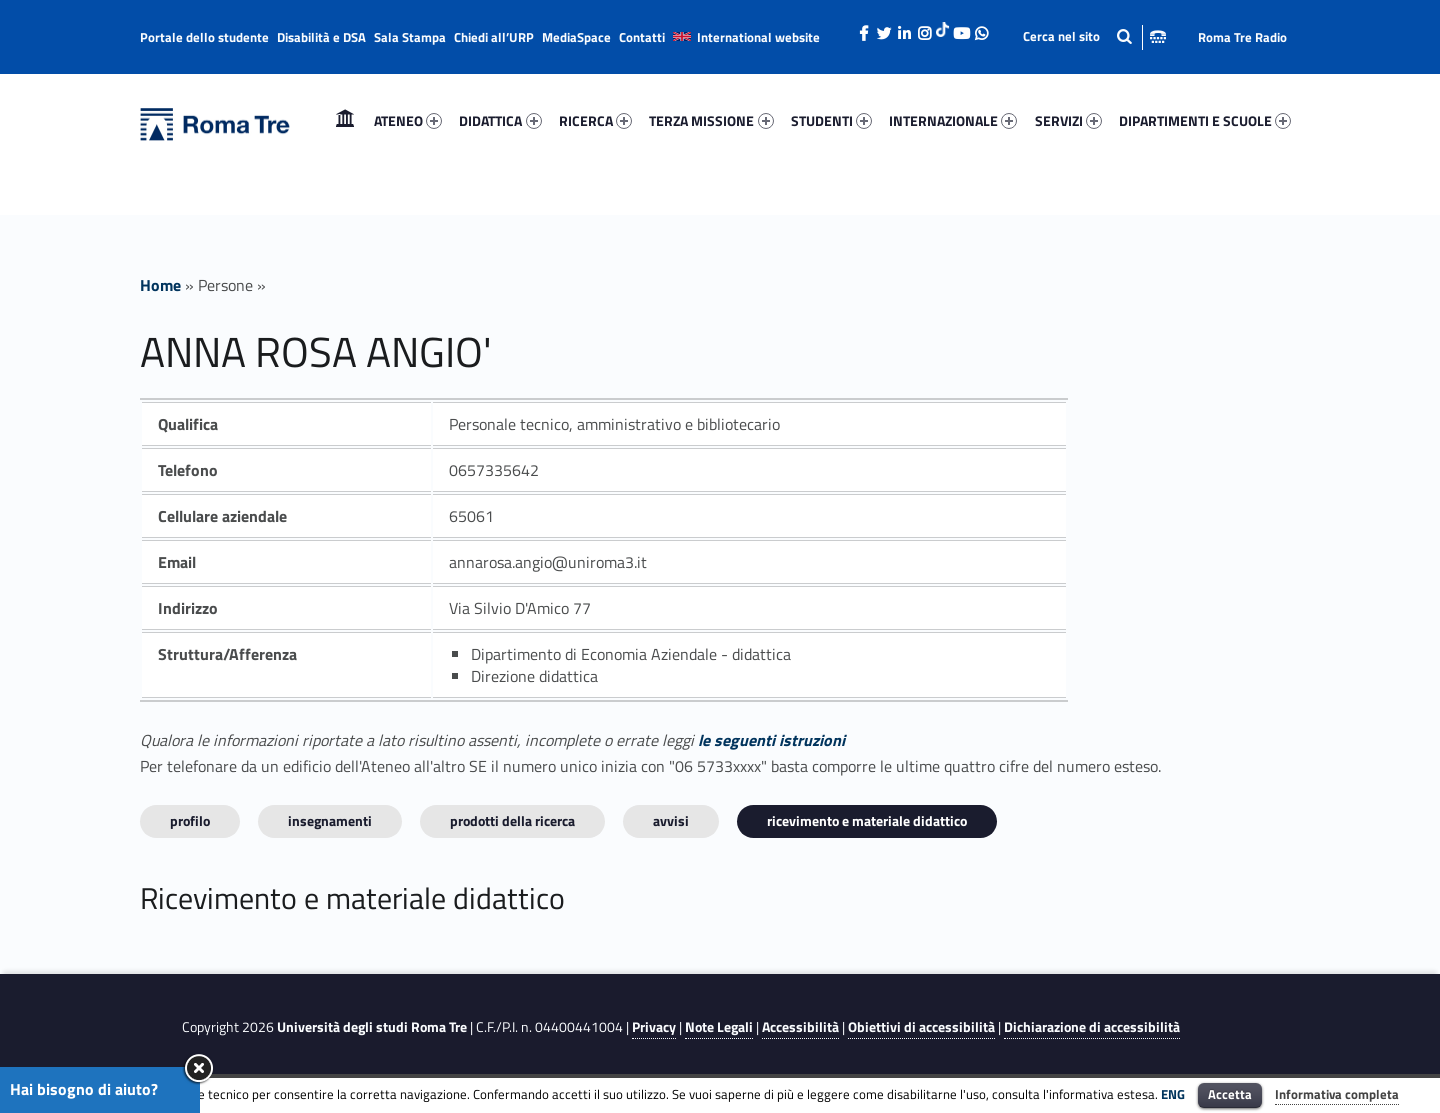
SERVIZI (1068, 120)
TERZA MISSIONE (711, 120)
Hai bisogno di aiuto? (84, 1089)
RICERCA (595, 120)
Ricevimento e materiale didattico (867, 820)
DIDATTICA (500, 120)
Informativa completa (1337, 1094)
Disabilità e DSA (321, 37)
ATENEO (408, 120)
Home (345, 120)
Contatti (642, 37)
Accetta (1230, 1094)
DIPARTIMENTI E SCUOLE (1205, 120)
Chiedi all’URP (494, 37)
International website (758, 37)
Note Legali (719, 1027)
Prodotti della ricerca (512, 820)
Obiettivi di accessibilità (921, 1027)
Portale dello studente (204, 37)
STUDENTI (831, 120)
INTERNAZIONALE (953, 120)
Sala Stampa (410, 37)
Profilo (190, 820)
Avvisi (671, 820)
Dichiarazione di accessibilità (1092, 1027)
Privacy (654, 1027)
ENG (1173, 1094)
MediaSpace (576, 37)
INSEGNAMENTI (330, 820)
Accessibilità (800, 1027)
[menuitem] (345, 121)
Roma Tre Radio (1242, 37)
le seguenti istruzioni (771, 740)
